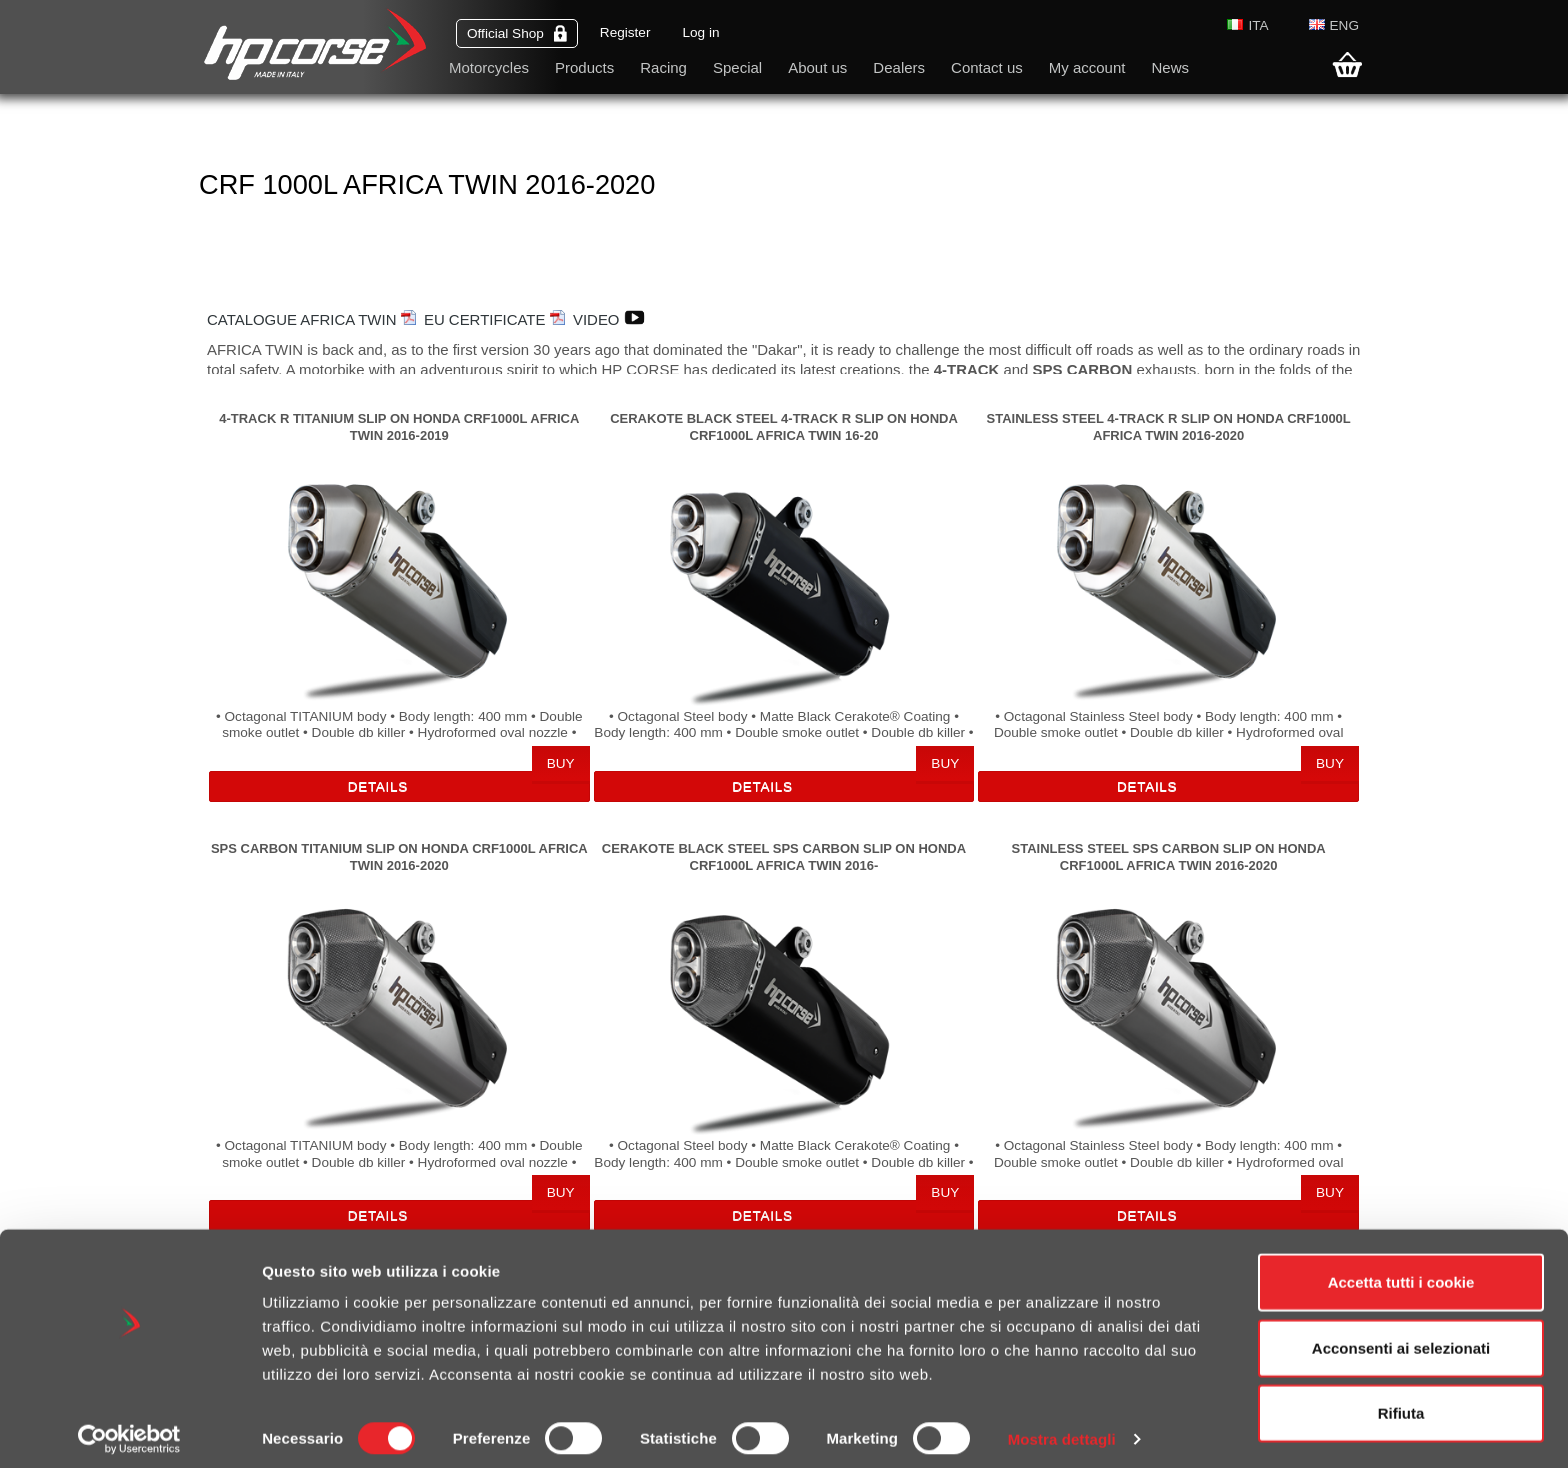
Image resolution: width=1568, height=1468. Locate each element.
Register (625, 32)
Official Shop (517, 33)
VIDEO (613, 319)
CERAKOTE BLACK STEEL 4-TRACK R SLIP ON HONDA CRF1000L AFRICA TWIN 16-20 (784, 426)
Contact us (987, 67)
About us (817, 67)
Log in (700, 32)
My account (1087, 67)
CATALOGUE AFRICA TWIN (311, 319)
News (1170, 67)
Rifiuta (1401, 1402)
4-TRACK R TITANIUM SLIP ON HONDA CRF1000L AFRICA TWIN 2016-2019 (399, 426)
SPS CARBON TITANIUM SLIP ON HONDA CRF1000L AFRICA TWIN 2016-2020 (399, 856)
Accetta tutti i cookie (1401, 1271)
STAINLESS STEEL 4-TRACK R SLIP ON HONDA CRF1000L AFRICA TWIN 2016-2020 (1168, 426)
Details (378, 786)
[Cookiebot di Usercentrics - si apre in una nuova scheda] (129, 1429)
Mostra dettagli (1062, 1428)
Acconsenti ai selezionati (1401, 1337)
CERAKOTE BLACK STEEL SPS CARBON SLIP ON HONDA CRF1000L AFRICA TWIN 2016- (784, 856)
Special (737, 67)
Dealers (899, 67)
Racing (663, 67)
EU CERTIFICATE (494, 319)
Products (584, 67)
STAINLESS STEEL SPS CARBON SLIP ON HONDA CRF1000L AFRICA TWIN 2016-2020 (1169, 856)
